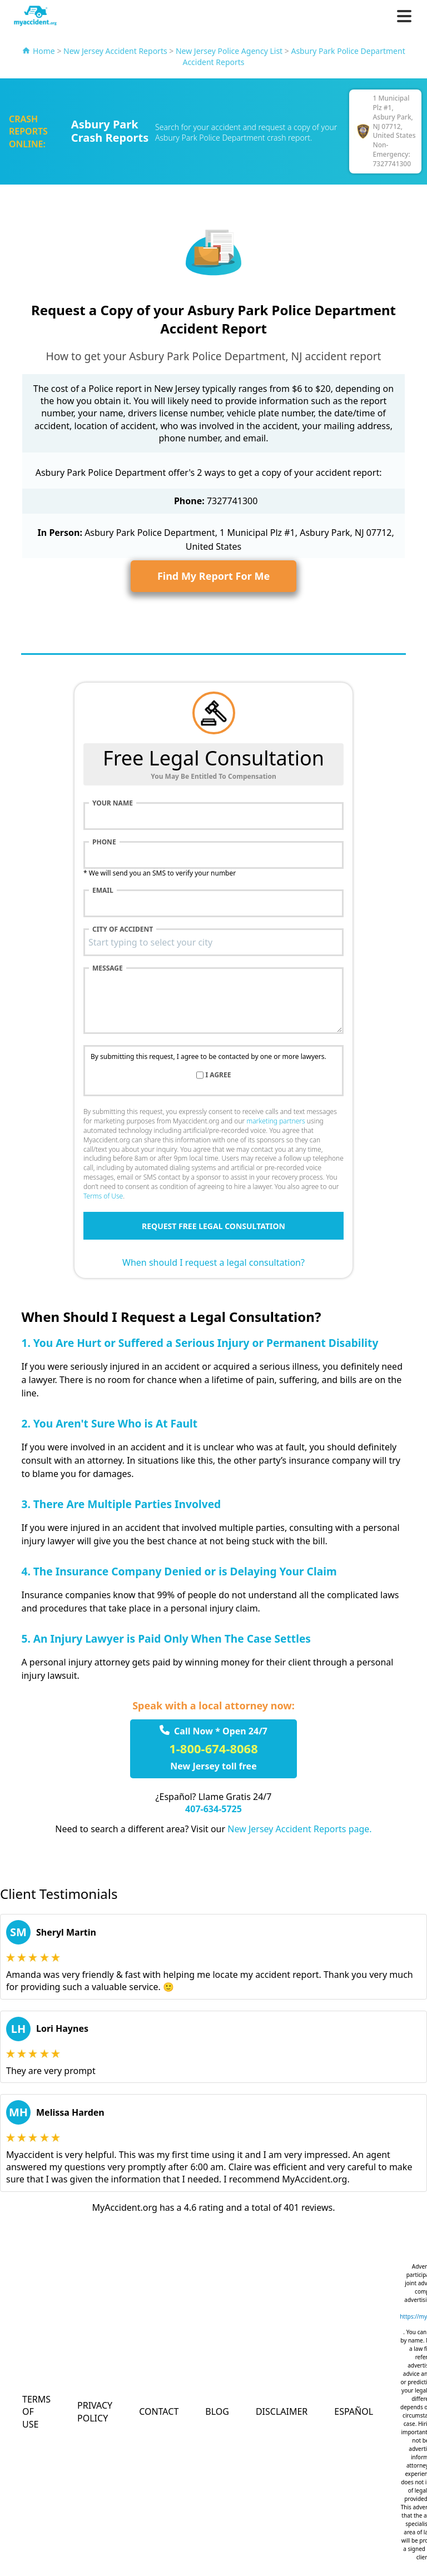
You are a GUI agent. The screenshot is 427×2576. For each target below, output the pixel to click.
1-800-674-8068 (213, 1748)
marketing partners (275, 1121)
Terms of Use (103, 1196)
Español (353, 2411)
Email (102, 890)
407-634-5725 (213, 1809)
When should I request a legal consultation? (213, 1262)
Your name (112, 803)
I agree (218, 1075)
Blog (217, 2411)
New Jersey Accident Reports (115, 51)
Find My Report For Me (213, 576)
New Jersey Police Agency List (229, 51)
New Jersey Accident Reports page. (299, 1829)
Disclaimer (281, 2411)
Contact (158, 2411)
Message (107, 968)
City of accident (122, 929)
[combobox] (213, 942)
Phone (104, 842)
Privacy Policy (94, 2411)
